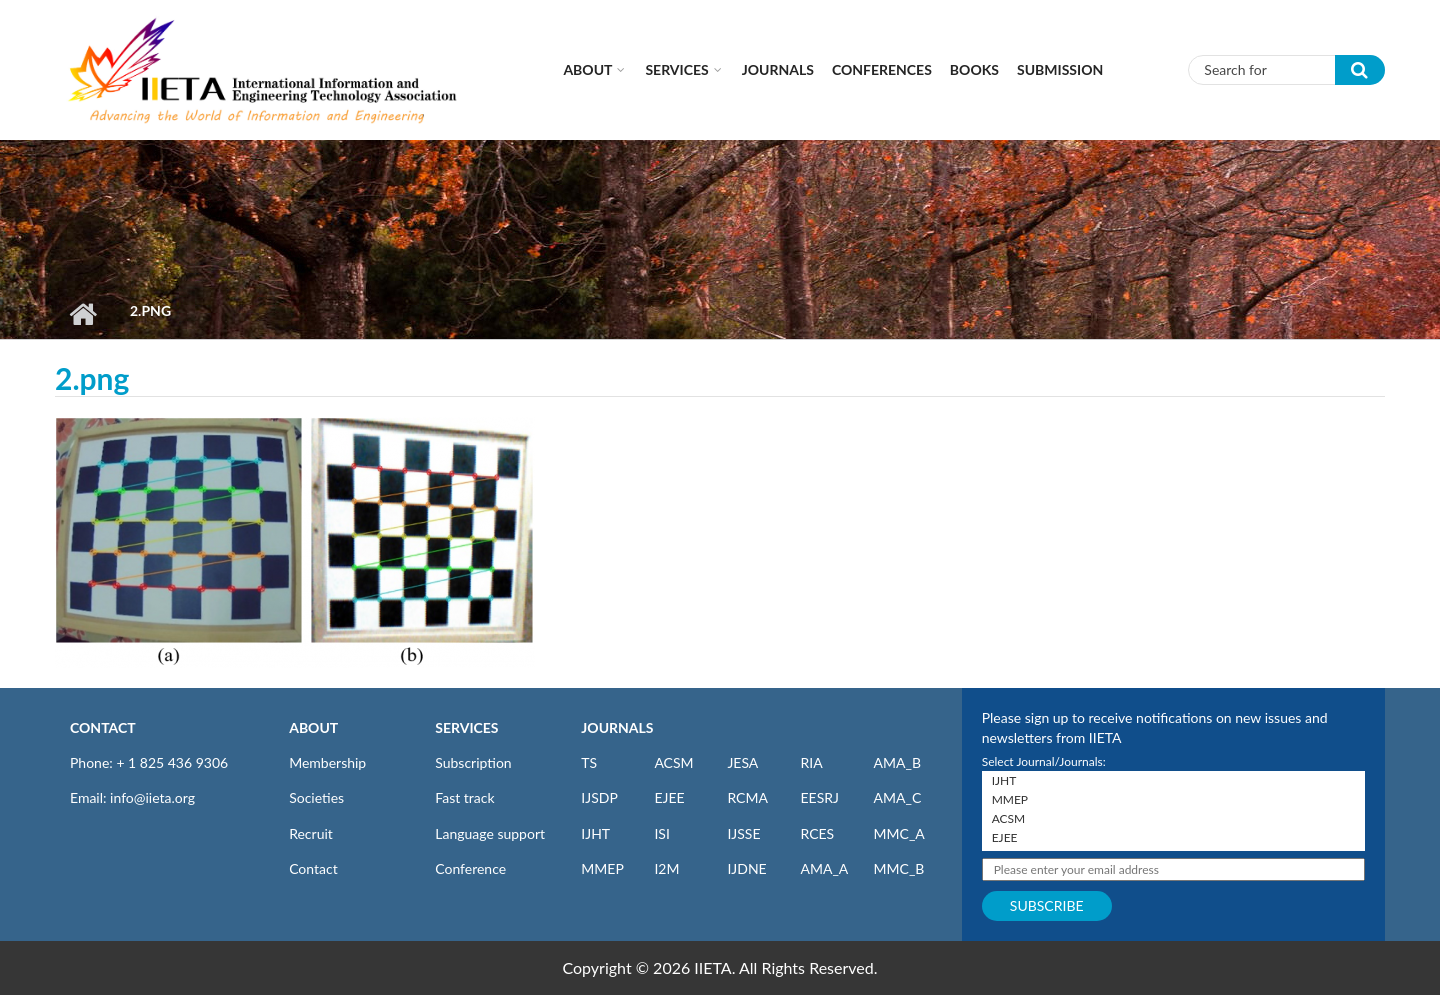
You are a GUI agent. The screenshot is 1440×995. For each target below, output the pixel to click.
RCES (817, 833)
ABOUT (313, 727)
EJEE (669, 797)
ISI (661, 833)
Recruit (311, 833)
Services (676, 69)
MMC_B (899, 868)
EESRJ (819, 797)
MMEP (602, 868)
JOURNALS (617, 727)
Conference (470, 868)
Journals (778, 69)
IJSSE (743, 833)
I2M (666, 868)
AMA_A (824, 868)
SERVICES (466, 727)
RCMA (747, 797)
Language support (490, 833)
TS (589, 762)
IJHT (595, 833)
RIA (811, 762)
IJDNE (746, 868)
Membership (327, 762)
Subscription (473, 762)
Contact (313, 868)
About (587, 69)
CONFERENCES (882, 69)
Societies (316, 797)
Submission (1060, 69)
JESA (742, 762)
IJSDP (599, 797)
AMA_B (897, 762)
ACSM (673, 762)
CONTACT (103, 727)
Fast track (464, 797)
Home (82, 314)
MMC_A (899, 833)
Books (974, 69)
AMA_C (898, 797)
